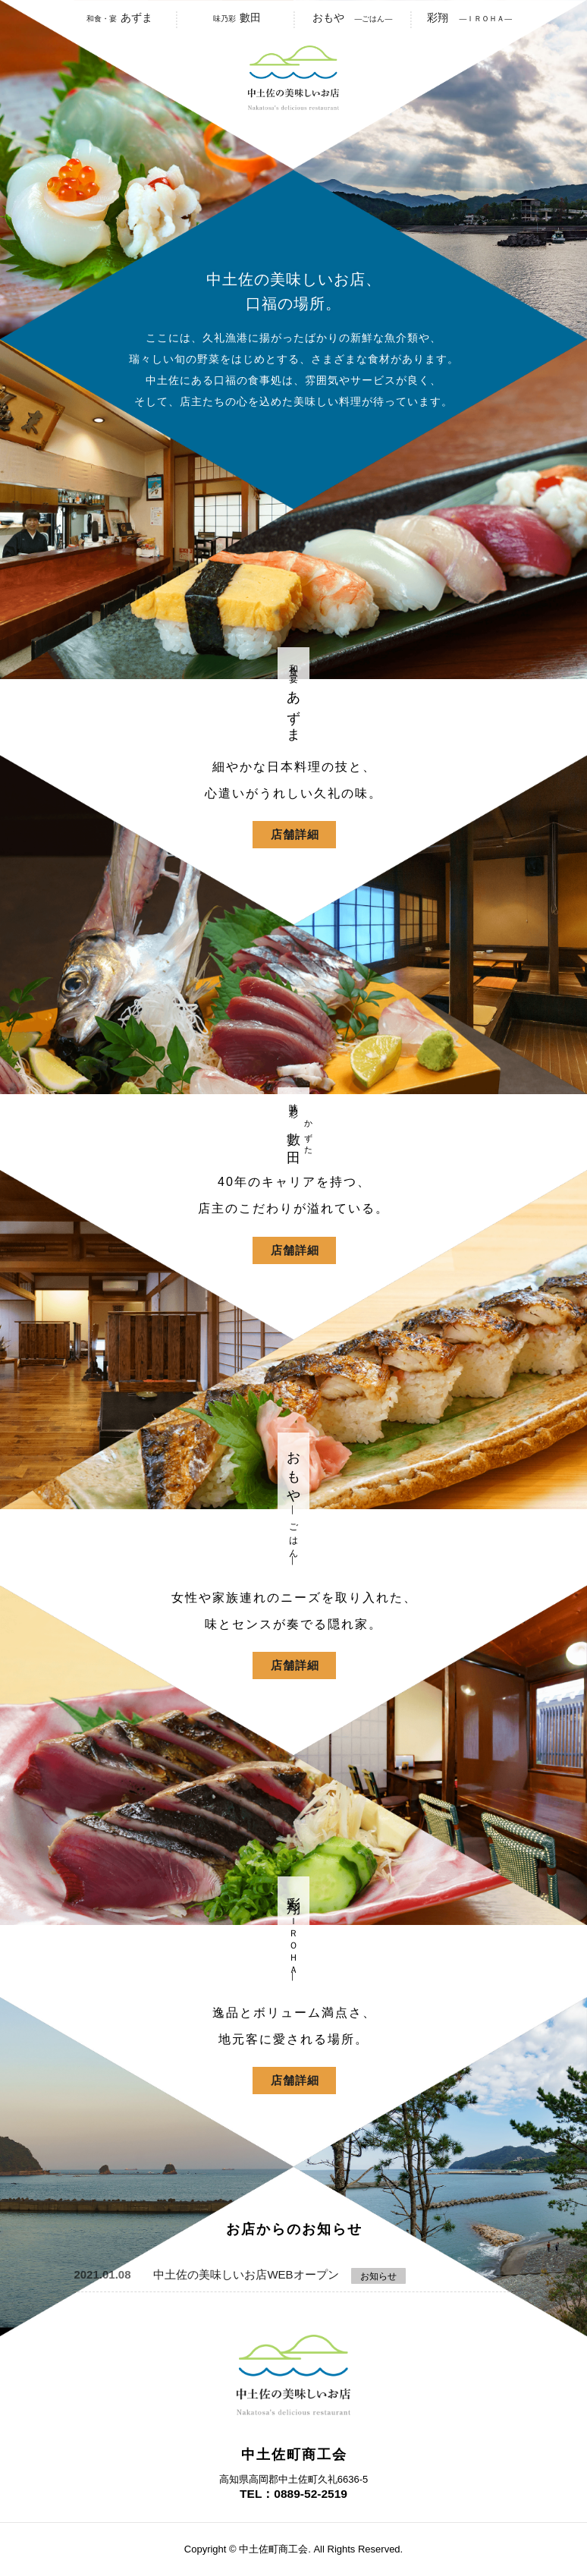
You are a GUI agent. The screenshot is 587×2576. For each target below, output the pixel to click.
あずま (117, 17)
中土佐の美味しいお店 (293, 78)
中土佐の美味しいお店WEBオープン (245, 2274)
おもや (352, 17)
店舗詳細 (295, 834)
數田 (235, 17)
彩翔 (469, 17)
